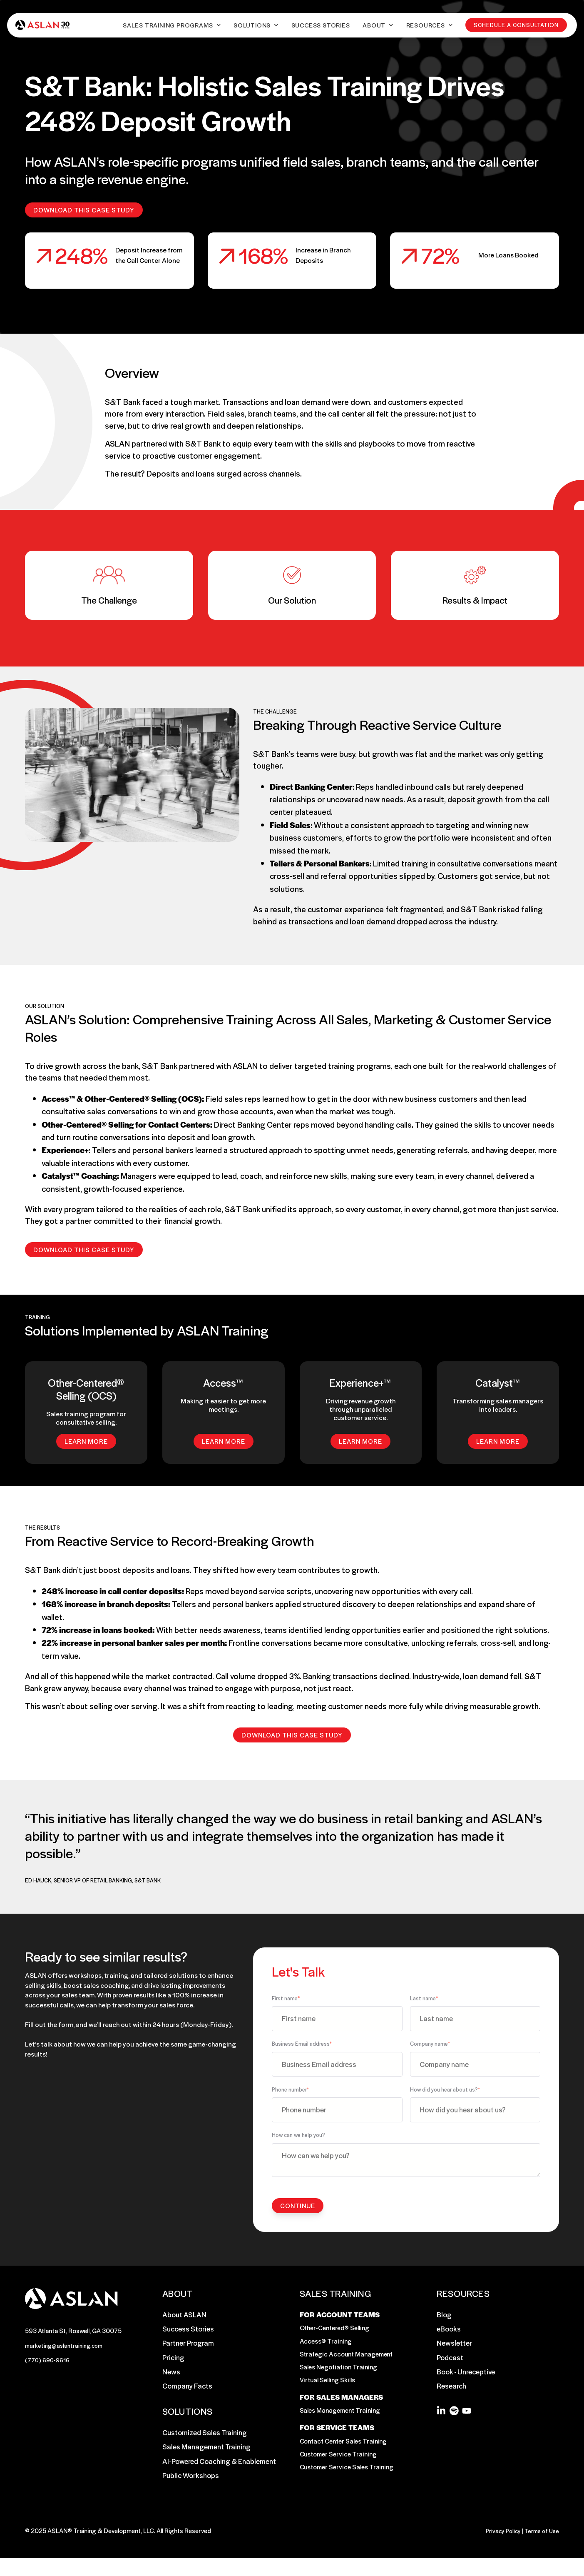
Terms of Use (540, 2548)
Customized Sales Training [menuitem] (204, 2434)
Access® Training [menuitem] (326, 2344)
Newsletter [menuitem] (454, 2344)
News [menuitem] (171, 2373)
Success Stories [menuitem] (188, 2330)
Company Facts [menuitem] (187, 2387)
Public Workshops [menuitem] (190, 2476)
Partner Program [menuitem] (188, 2344)
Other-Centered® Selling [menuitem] (337, 2330)
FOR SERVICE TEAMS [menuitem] (337, 2449)
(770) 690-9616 (49, 2362)
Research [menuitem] (451, 2387)
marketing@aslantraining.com (67, 2347)
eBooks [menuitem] (449, 2330)
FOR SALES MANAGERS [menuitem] (341, 2411)
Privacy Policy (499, 2548)
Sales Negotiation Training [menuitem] (341, 2373)
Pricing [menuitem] (173, 2359)
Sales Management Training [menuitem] (206, 2448)
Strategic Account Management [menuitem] (349, 2359)
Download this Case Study (83, 209)
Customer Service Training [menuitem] (340, 2477)
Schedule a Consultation (518, 26)
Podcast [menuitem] (450, 2359)
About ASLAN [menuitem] (184, 2316)
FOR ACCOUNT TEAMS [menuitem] (340, 2316)
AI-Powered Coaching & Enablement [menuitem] (219, 2462)
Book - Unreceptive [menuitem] (466, 2373)
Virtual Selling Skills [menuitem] (330, 2387)
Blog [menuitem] (444, 2316)
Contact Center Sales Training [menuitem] (346, 2463)
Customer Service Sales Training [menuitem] (349, 2491)
